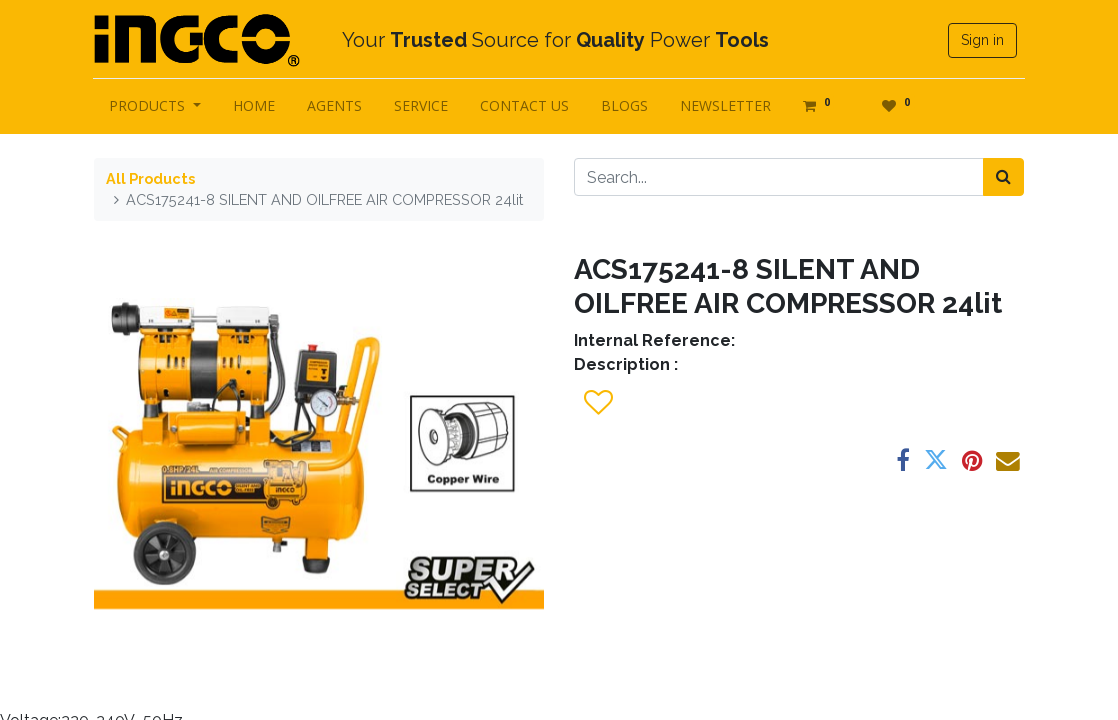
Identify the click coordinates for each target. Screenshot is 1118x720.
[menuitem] (255, 105)
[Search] (1003, 177)
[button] (597, 403)
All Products (150, 178)
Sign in (981, 40)
